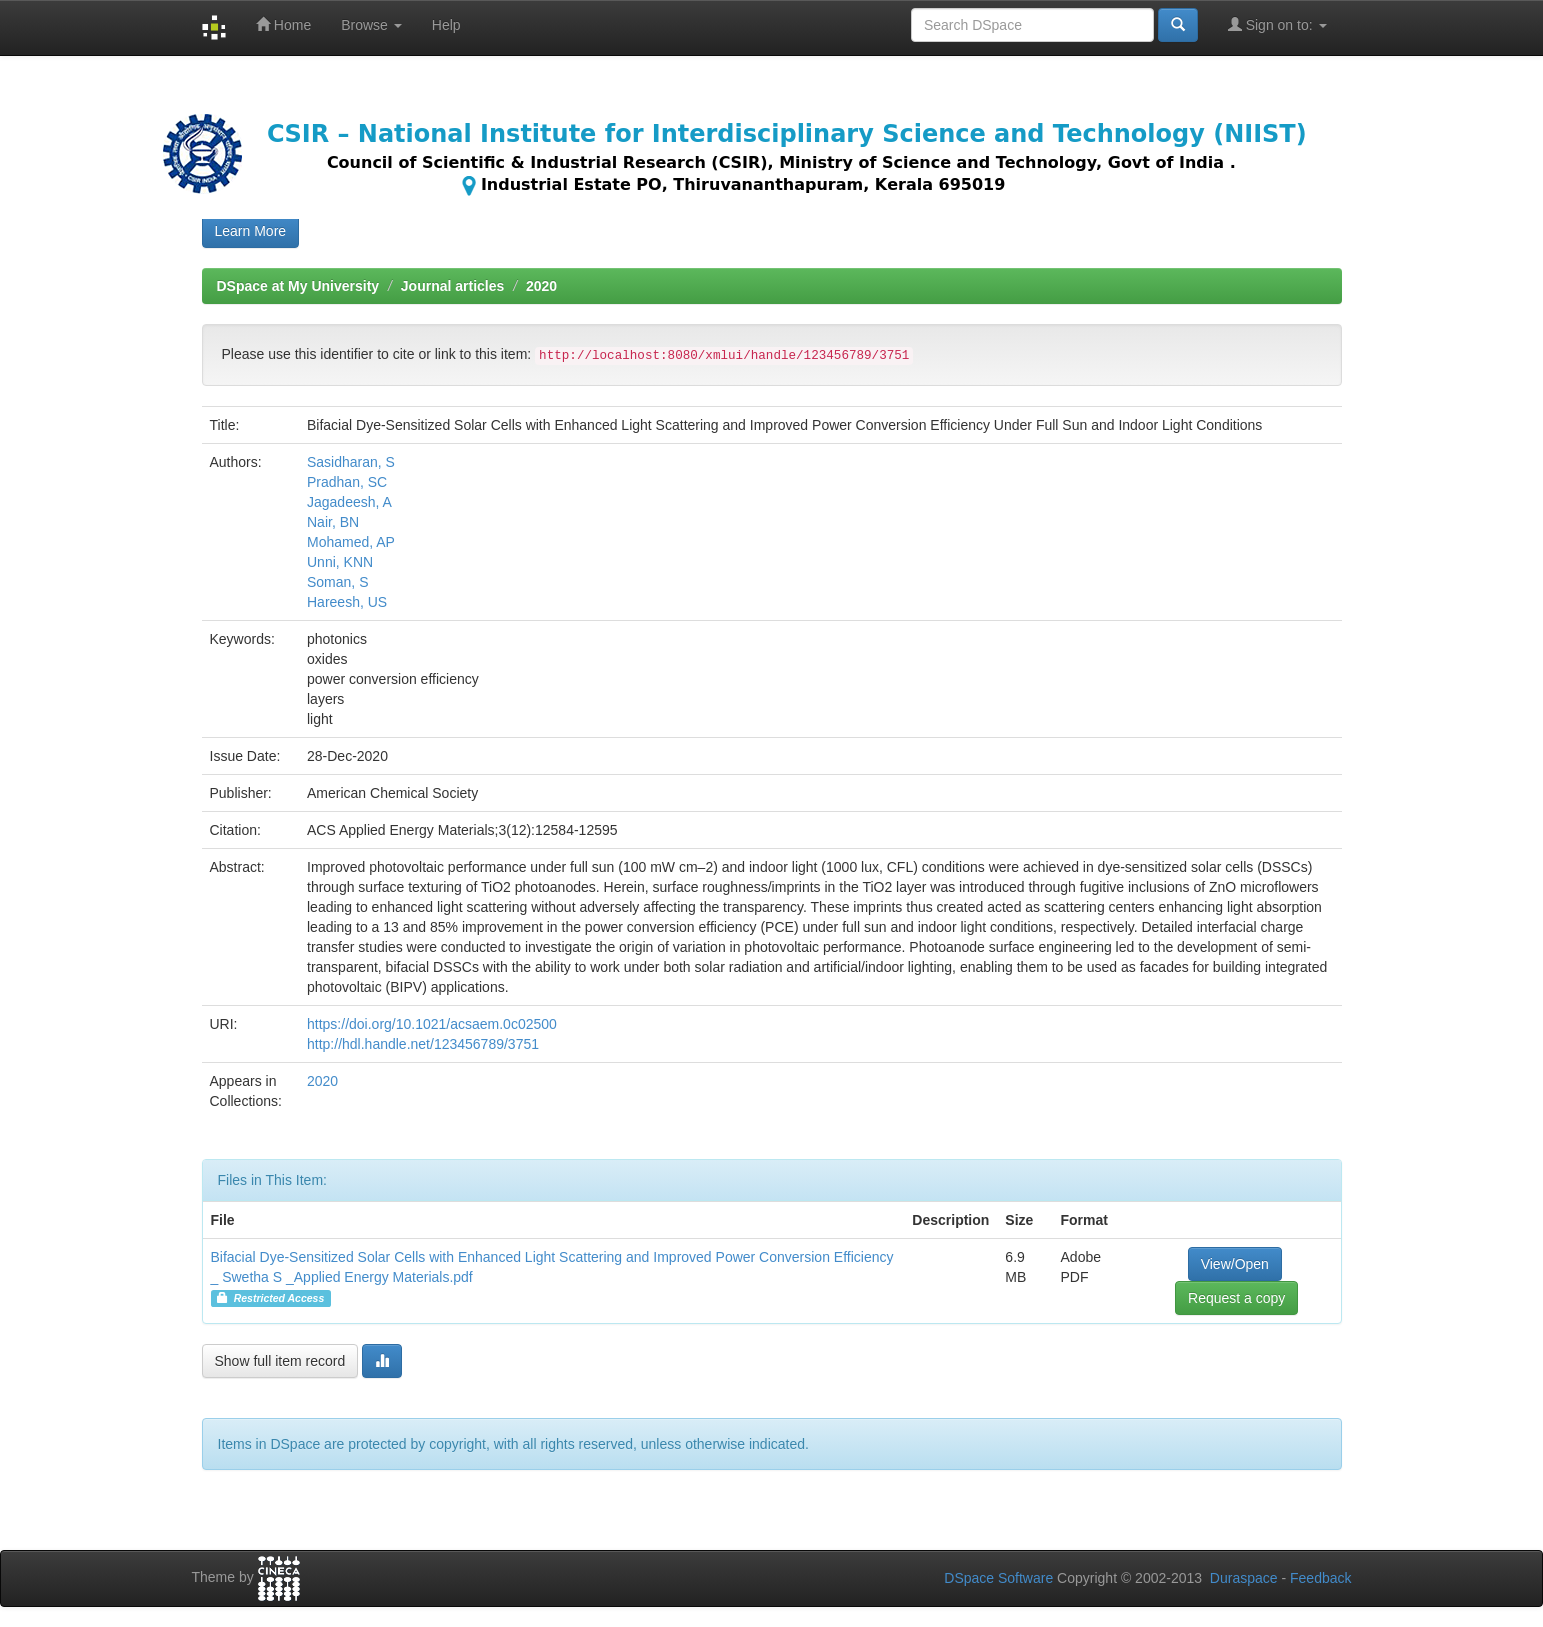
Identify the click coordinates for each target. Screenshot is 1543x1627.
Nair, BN (333, 522)
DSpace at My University (298, 286)
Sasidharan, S (351, 462)
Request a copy (1236, 1298)
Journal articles (453, 286)
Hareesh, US (347, 602)
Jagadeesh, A (349, 502)
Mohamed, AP (351, 542)
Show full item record (280, 1361)
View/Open (1235, 1264)
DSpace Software (998, 1578)
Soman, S (337, 582)
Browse (371, 25)
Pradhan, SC (347, 482)
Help (446, 25)
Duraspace (1244, 1578)
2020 (541, 286)
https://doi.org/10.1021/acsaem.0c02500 (432, 1024)
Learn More (251, 231)
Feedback (1320, 1578)
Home (283, 24)
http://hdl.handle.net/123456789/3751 (423, 1044)
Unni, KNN (340, 562)
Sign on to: (1277, 24)
